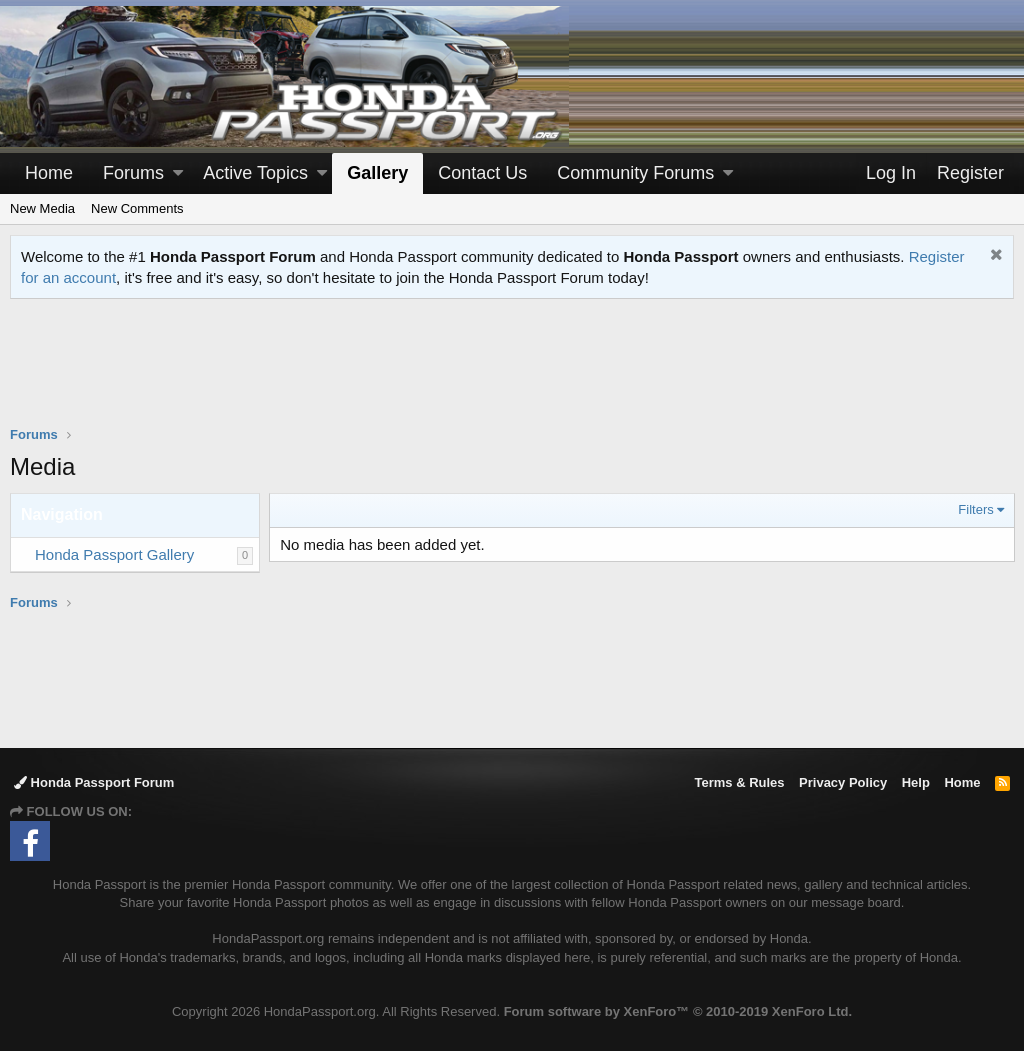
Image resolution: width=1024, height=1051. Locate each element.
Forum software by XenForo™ (678, 1011)
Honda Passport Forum (94, 782)
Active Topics (255, 173)
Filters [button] (975, 509)
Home (49, 173)
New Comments (137, 208)
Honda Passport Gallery (114, 554)
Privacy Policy (843, 782)
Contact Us (482, 173)
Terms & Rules (739, 782)
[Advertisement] (512, 375)
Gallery (377, 173)
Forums (133, 173)
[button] (178, 173)
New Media (42, 208)
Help (916, 782)
